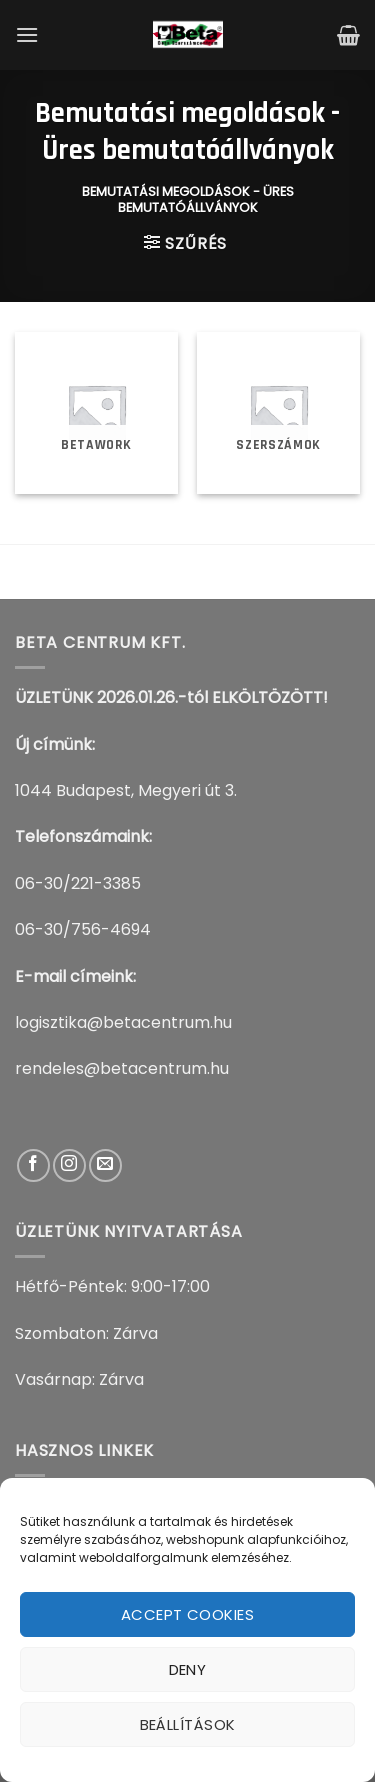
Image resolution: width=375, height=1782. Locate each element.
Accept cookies (187, 1614)
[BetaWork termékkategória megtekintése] (96, 413)
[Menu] (27, 34)
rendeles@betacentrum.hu (122, 1068)
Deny (188, 1669)
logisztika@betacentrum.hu (123, 1022)
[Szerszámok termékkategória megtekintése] (278, 413)
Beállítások (188, 1724)
